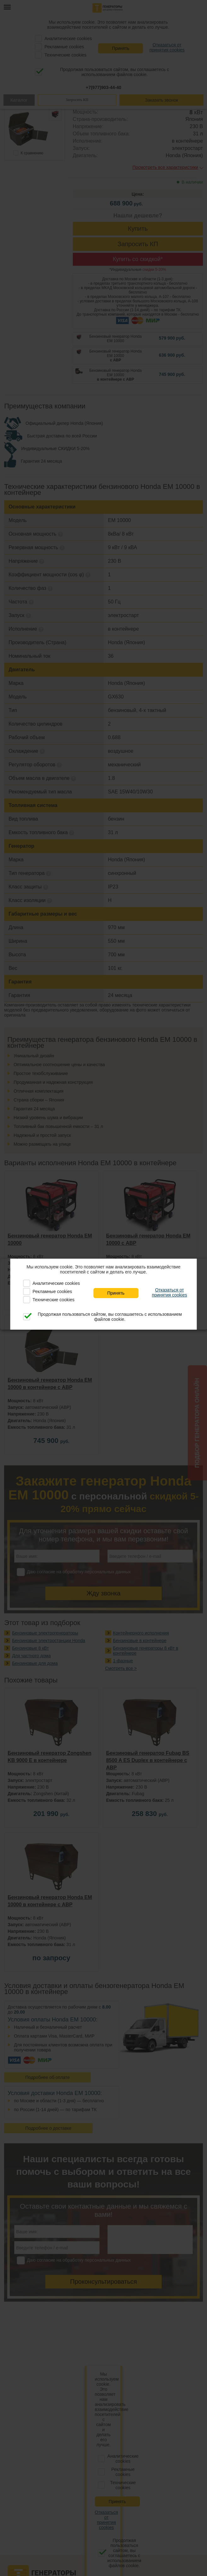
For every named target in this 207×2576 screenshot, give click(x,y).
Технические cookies (53, 1299)
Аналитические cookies (56, 1283)
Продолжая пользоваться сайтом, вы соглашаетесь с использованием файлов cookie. (110, 1317)
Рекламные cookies (52, 1291)
